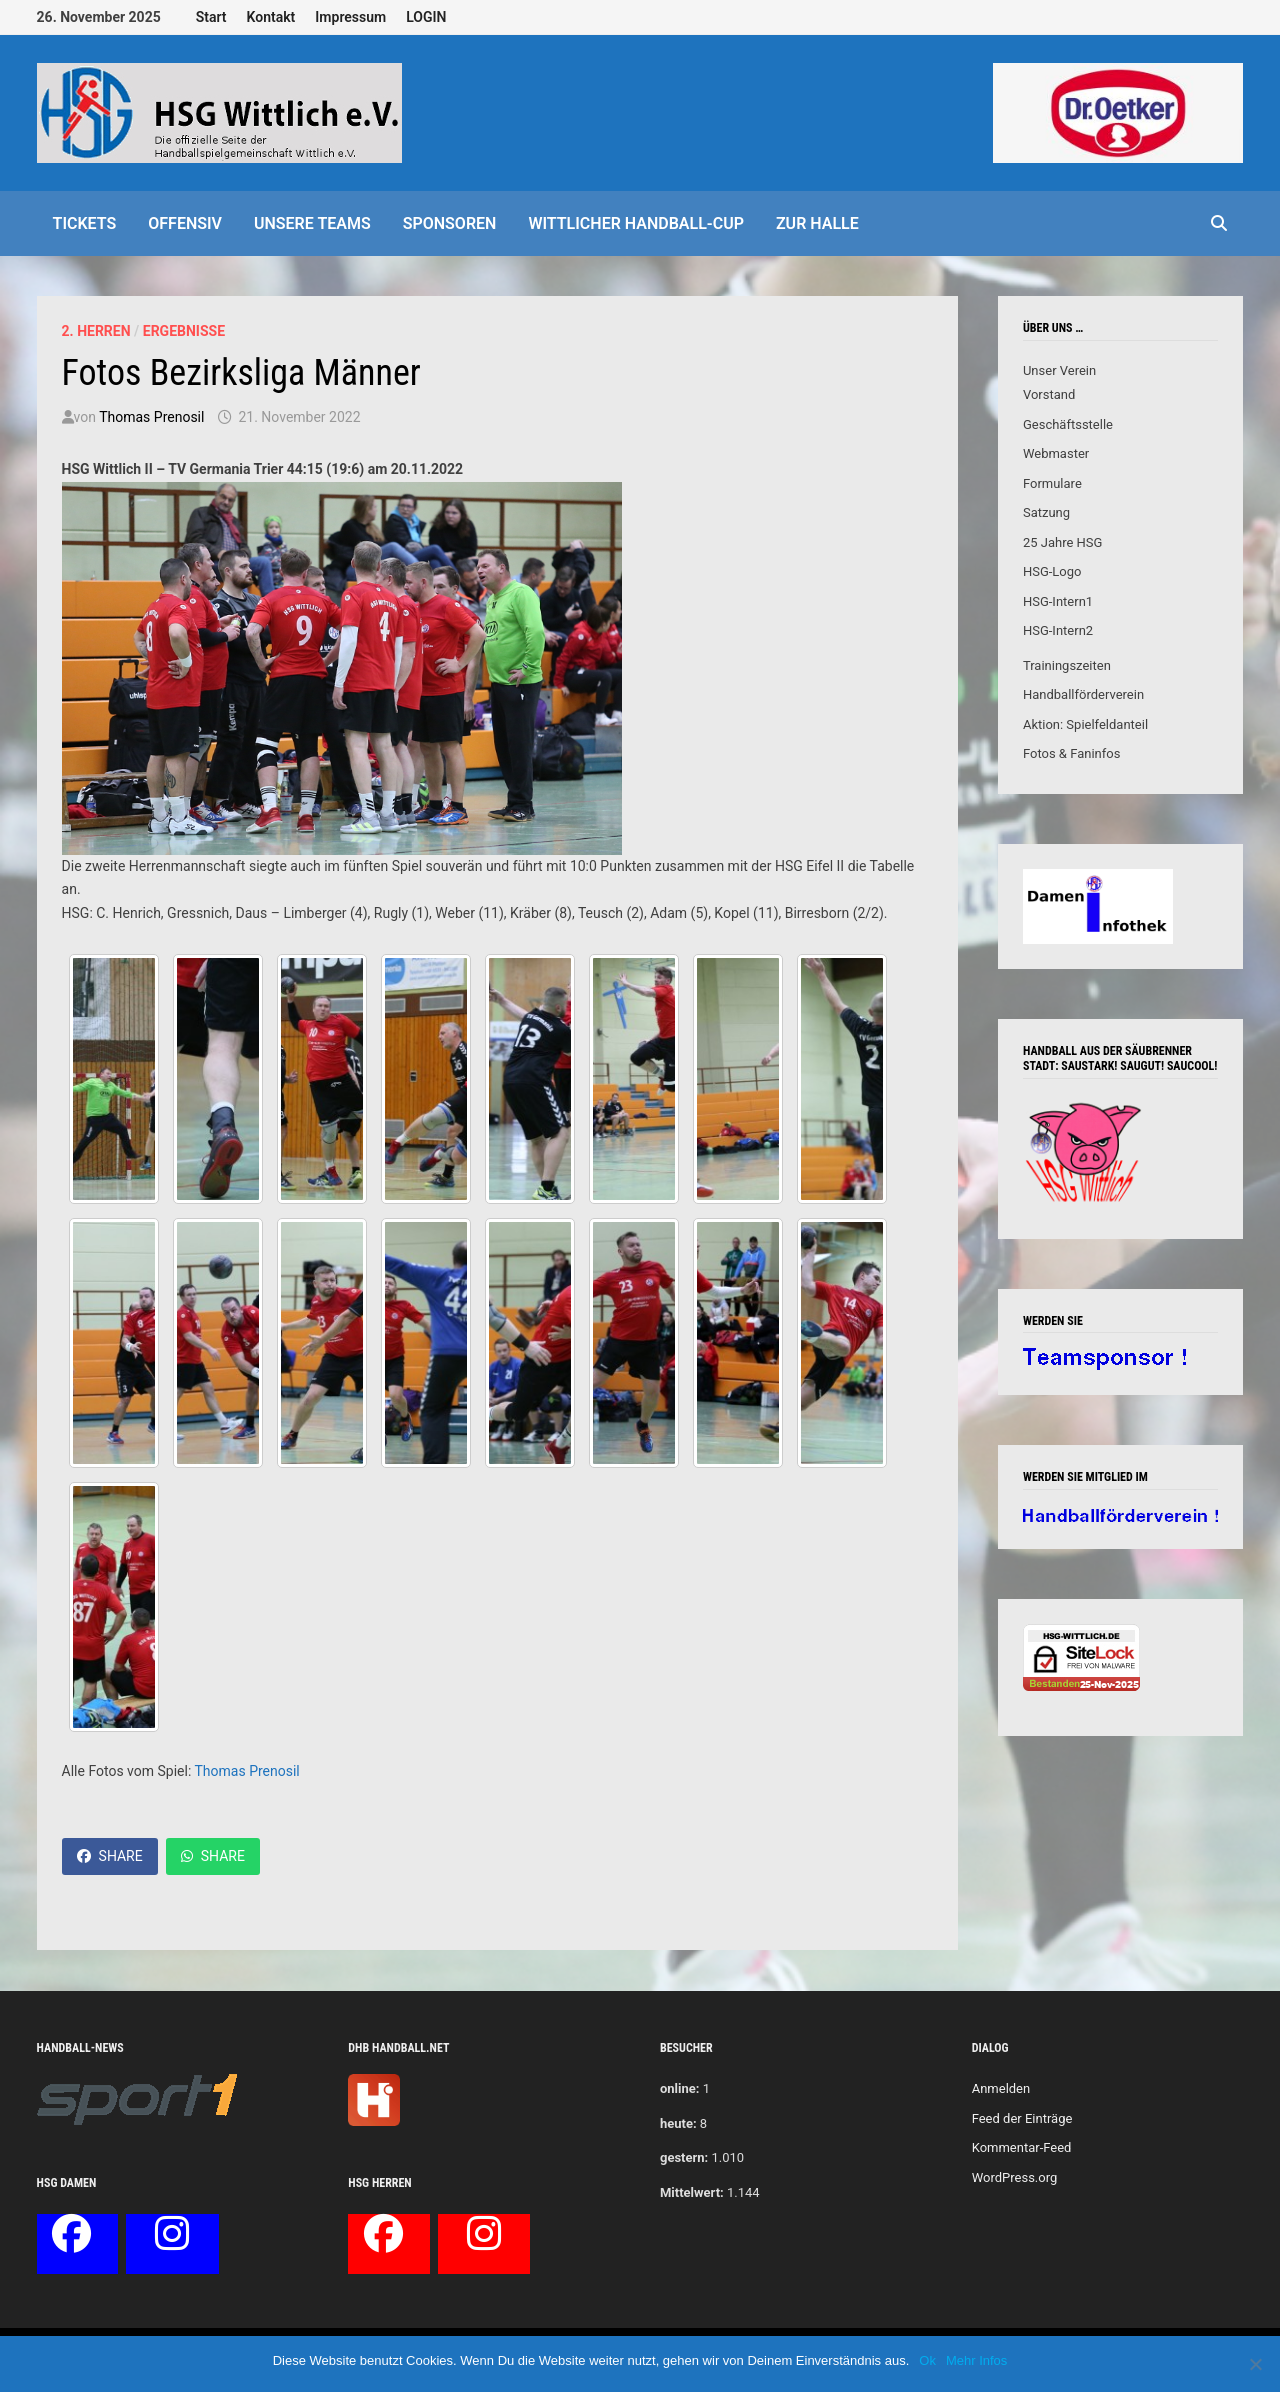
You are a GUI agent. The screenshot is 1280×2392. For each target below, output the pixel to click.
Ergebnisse (184, 331)
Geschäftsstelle (1068, 424)
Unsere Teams (312, 223)
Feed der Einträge (1022, 2118)
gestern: (684, 2157)
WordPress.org (1015, 2177)
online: (679, 2088)
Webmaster (1056, 453)
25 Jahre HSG (1063, 542)
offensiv (185, 223)
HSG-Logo (1052, 571)
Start (211, 17)
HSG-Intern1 (1058, 601)
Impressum (350, 17)
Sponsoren (450, 223)
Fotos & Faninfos (1071, 753)
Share (110, 1856)
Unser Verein (1059, 370)
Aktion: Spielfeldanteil (1085, 724)
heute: (678, 2123)
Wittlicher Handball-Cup (636, 223)
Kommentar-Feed (1022, 2147)
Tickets (85, 223)
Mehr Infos (976, 2360)
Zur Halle (817, 223)
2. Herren (96, 331)
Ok (927, 2360)
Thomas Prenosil (151, 417)
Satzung (1046, 512)
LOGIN (426, 17)
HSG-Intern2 (1058, 630)
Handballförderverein (1083, 694)
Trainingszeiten (1067, 665)
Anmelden (1001, 2088)
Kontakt (271, 17)
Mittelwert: (692, 2192)
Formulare (1052, 483)
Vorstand (1049, 394)
